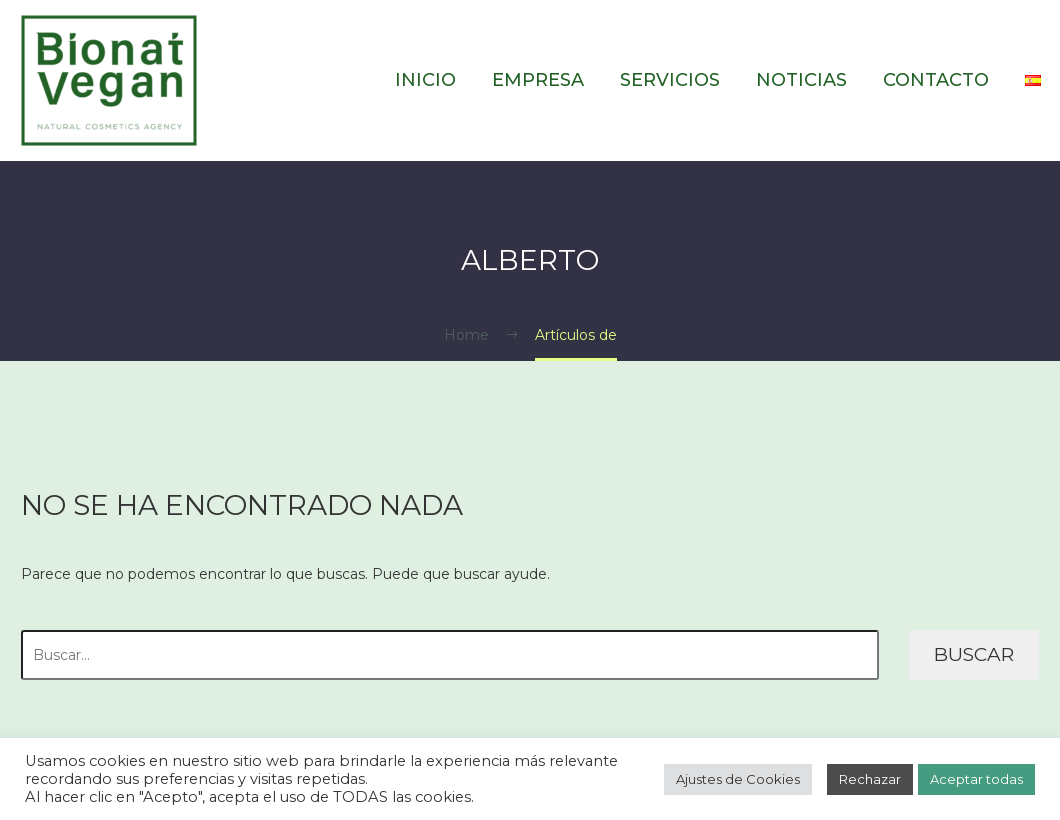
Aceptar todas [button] (976, 779)
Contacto (936, 80)
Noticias (801, 80)
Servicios (670, 80)
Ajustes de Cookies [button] (738, 779)
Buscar (974, 654)
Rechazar (870, 779)
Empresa (538, 80)
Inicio (425, 80)
